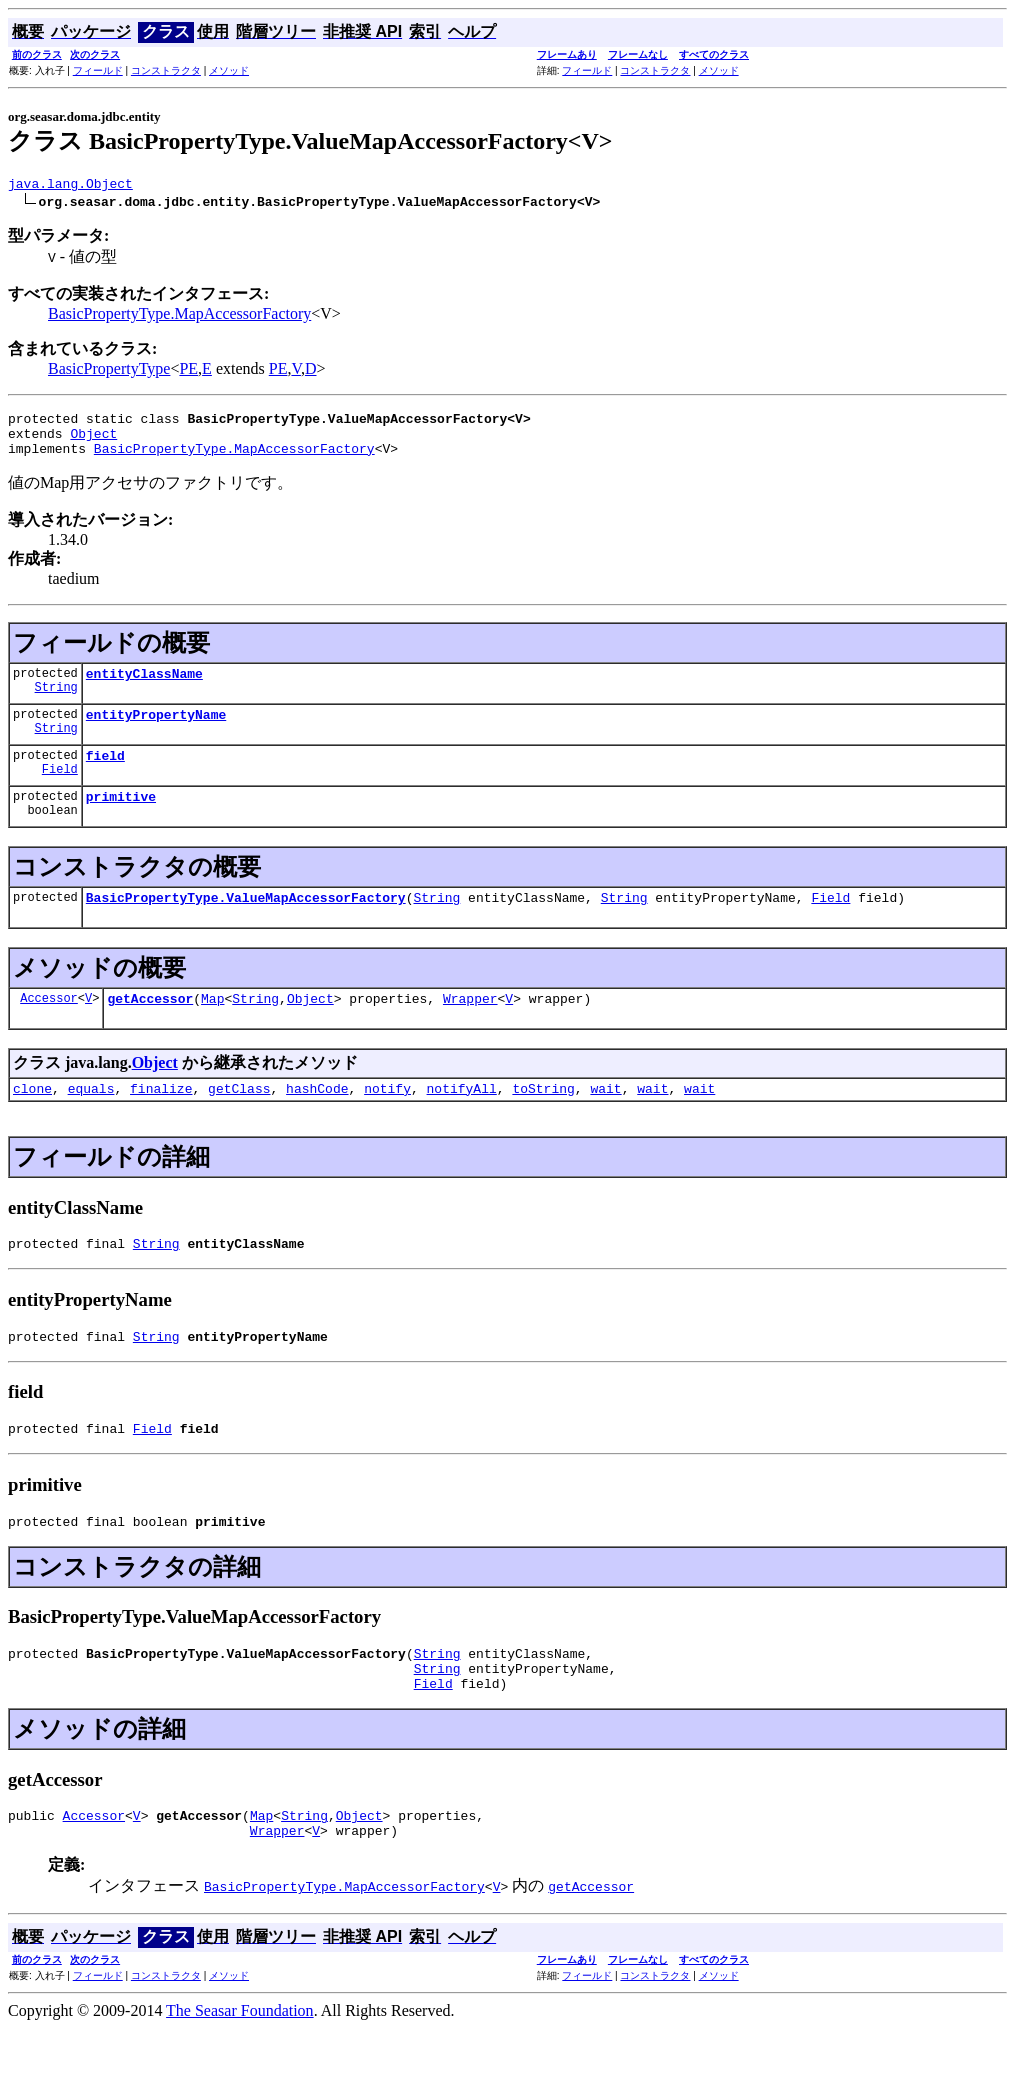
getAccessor (150, 1028)
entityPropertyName (156, 732)
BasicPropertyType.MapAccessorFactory (179, 316)
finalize (161, 1121)
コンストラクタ (166, 70)
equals (91, 1121)
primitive (121, 820)
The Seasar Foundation (240, 2070)
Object (93, 442)
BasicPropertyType (109, 371)
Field (60, 792)
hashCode (317, 1121)
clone (32, 1121)
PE (188, 371)
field (105, 776)
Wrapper (470, 1028)
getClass (239, 1121)
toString (543, 1121)
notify (387, 1121)
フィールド (98, 70)
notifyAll (462, 1121)
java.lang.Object (70, 186)
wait (605, 1121)
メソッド (229, 70)
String (56, 704)
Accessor (49, 1027)
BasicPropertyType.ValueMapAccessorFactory (246, 924)
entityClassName (144, 688)
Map (212, 1028)
